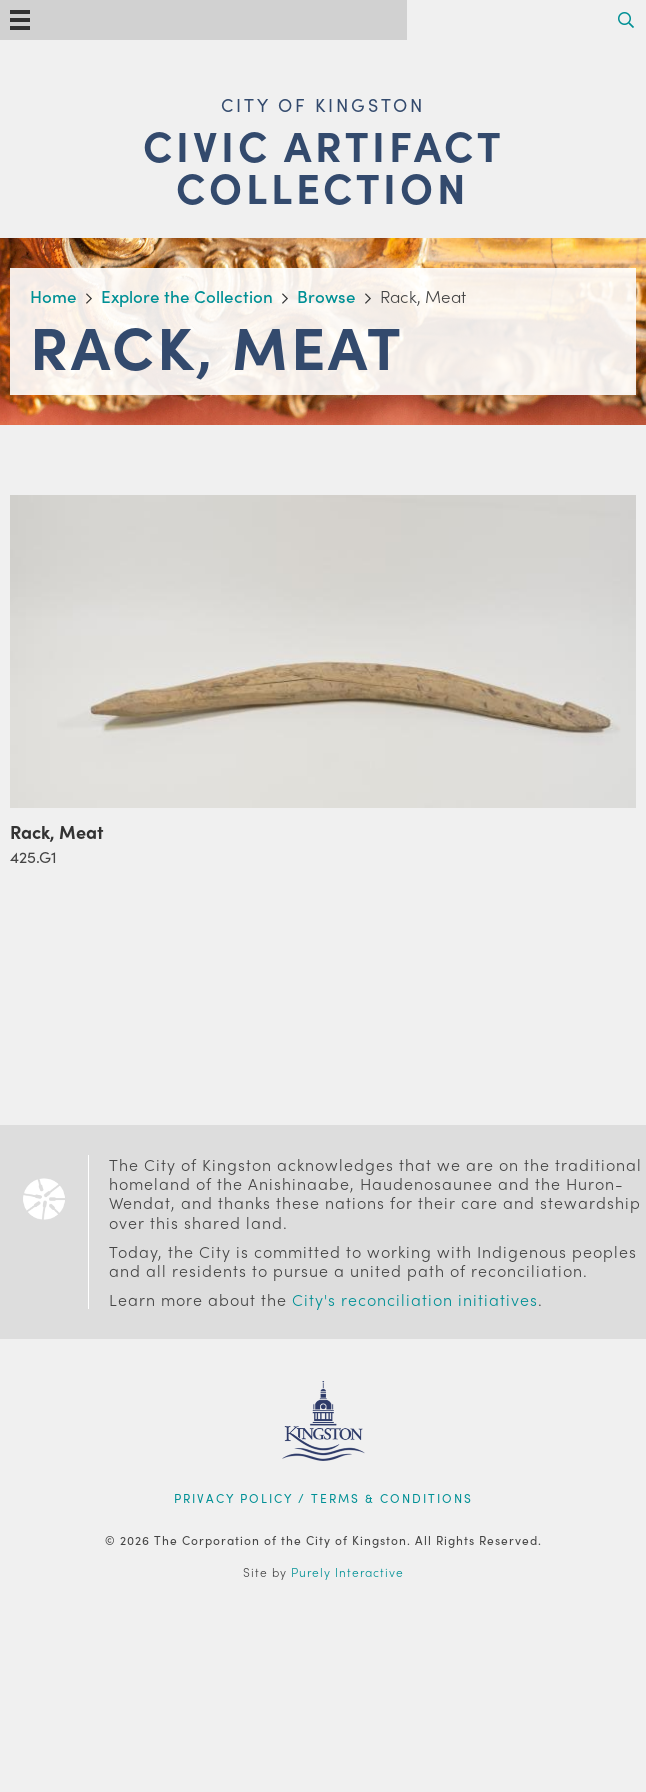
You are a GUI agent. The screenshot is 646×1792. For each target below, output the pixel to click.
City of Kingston (323, 104)
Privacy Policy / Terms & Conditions (323, 1498)
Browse (326, 296)
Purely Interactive (347, 1572)
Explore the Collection (187, 296)
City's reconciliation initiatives (415, 1299)
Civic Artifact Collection (323, 165)
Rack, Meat (56, 831)
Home (53, 296)
